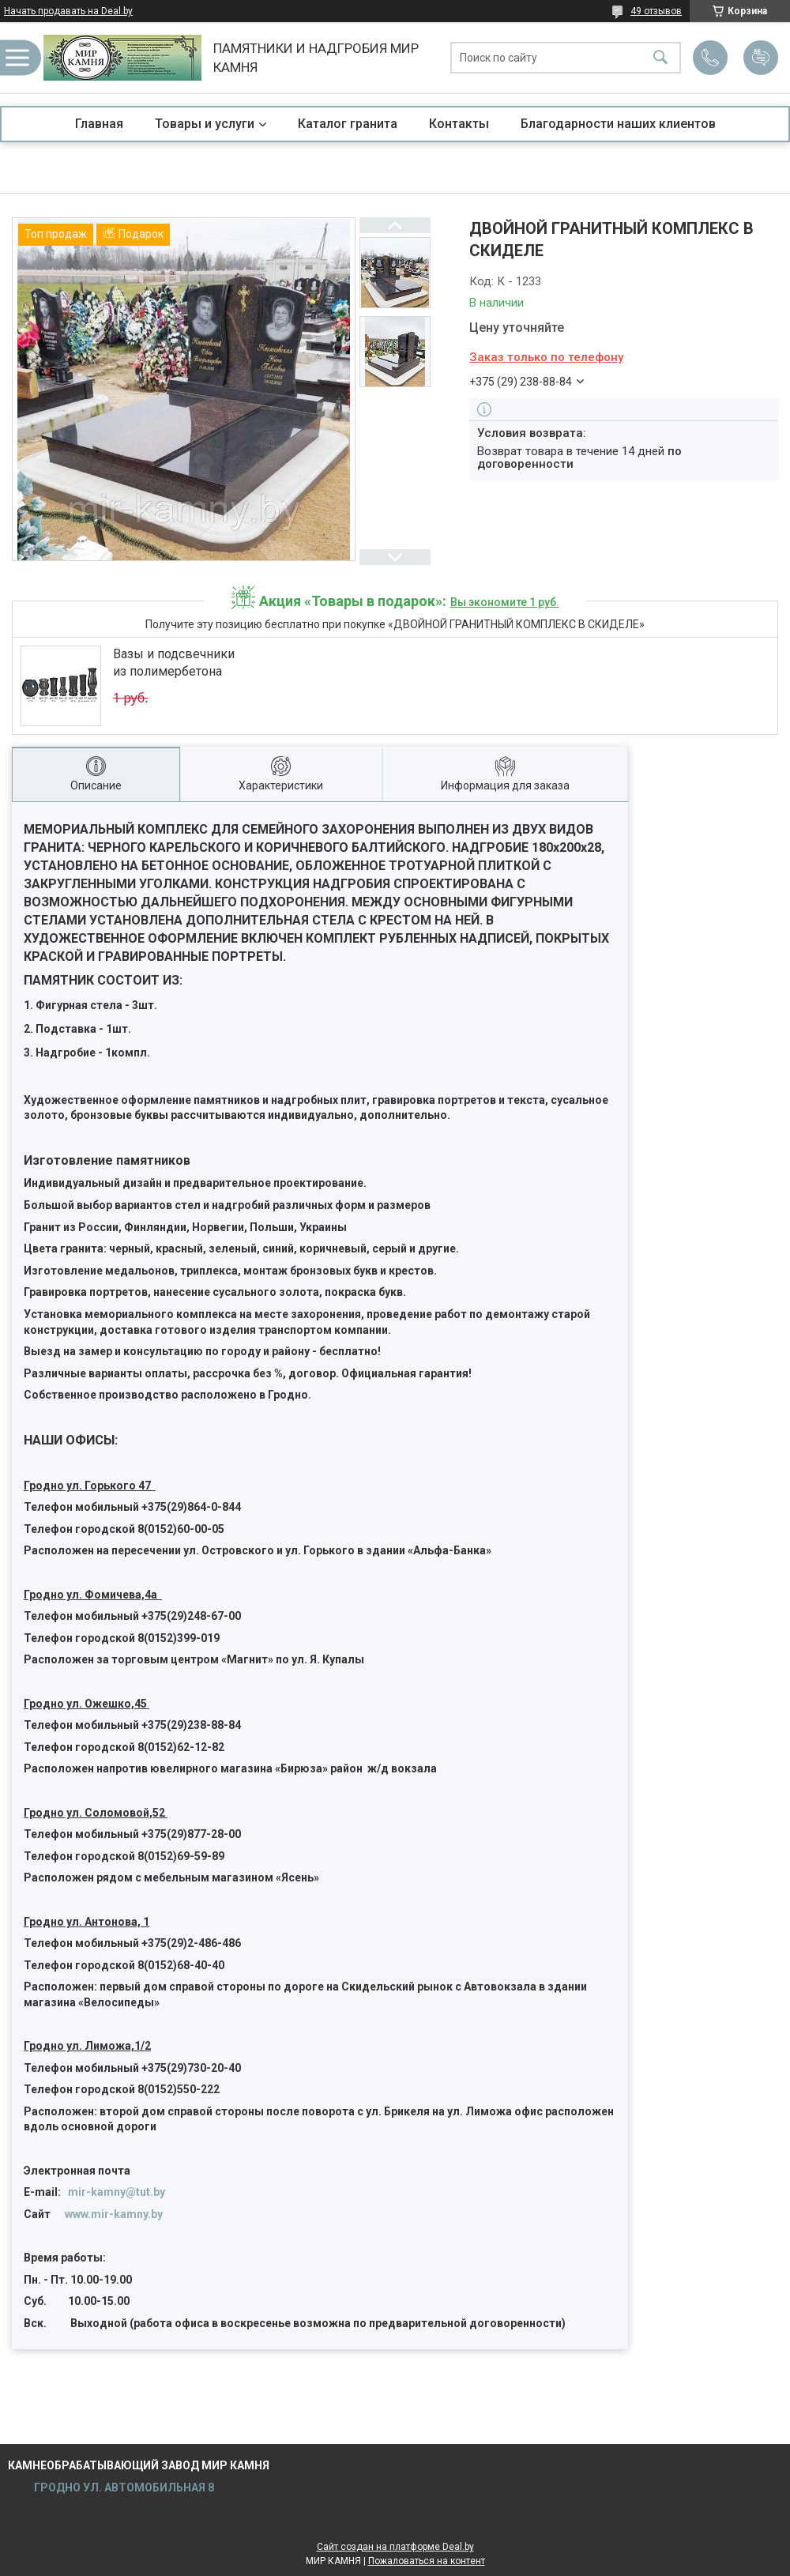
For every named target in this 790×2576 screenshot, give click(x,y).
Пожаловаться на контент (426, 2561)
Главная (99, 123)
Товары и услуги (204, 123)
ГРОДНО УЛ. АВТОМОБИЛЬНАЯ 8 (123, 2487)
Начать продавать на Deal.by (68, 11)
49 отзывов (656, 11)
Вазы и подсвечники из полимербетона (174, 662)
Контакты (459, 123)
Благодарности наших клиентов (618, 123)
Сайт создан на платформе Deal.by (395, 2546)
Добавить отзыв (760, 57)
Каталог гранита (347, 123)
